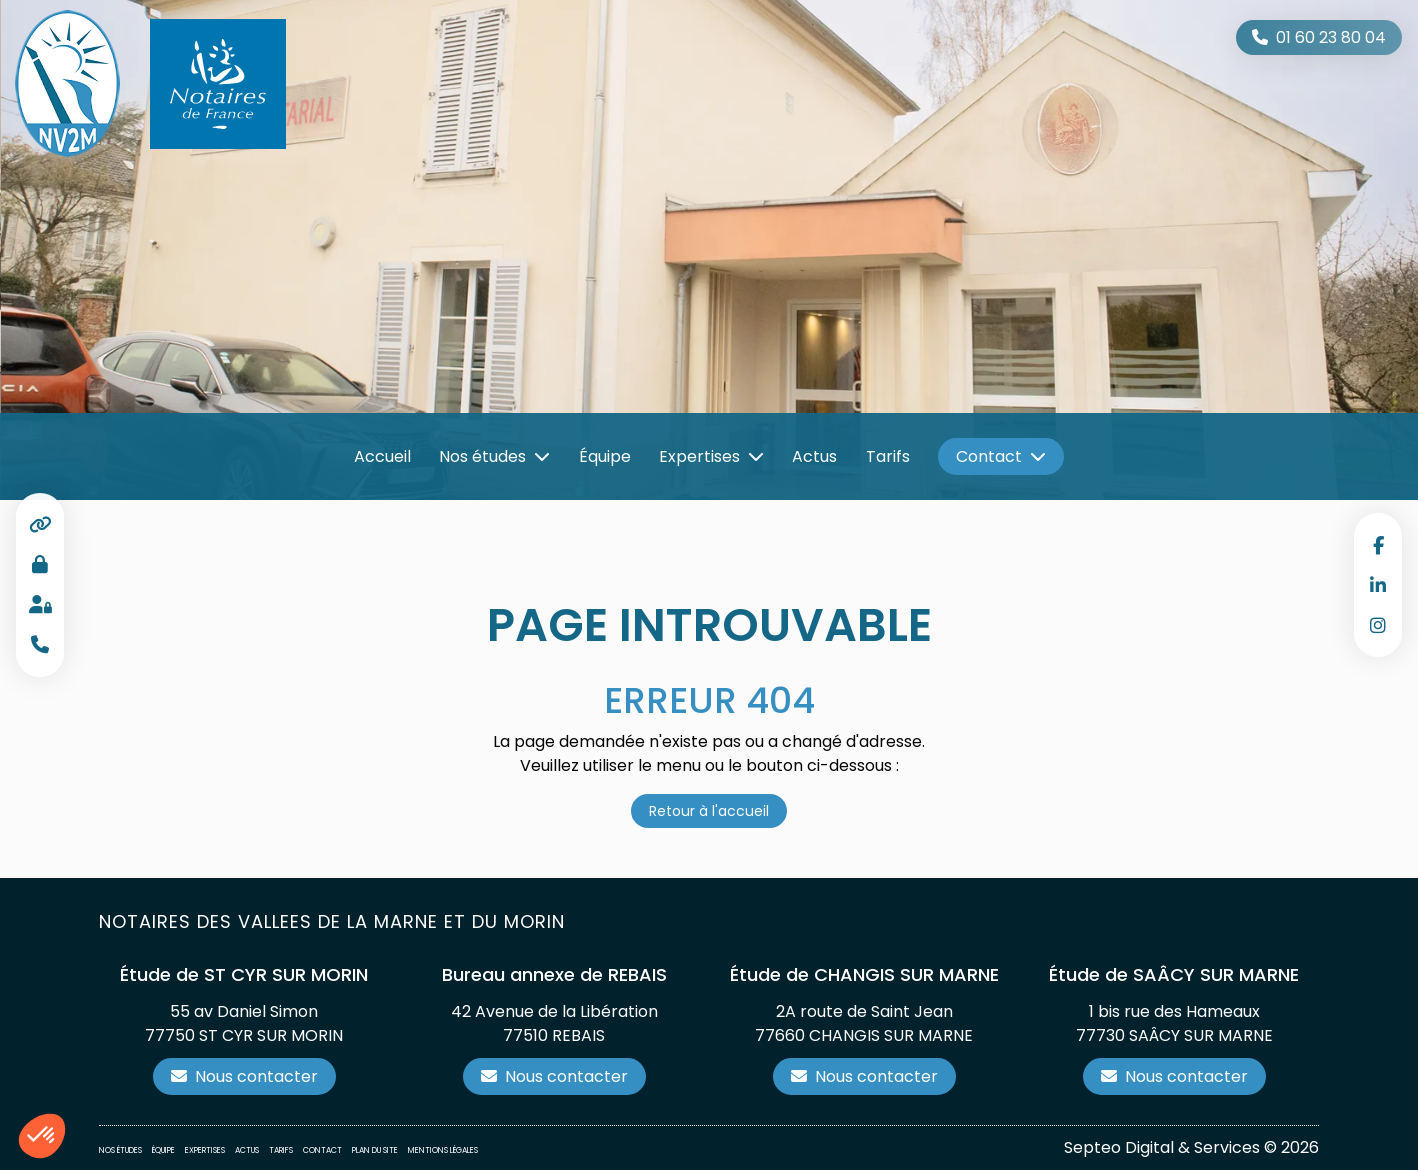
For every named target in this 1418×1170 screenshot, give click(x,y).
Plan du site (375, 1150)
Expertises (699, 456)
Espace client (40, 605)
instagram (1378, 625)
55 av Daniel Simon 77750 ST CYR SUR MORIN (244, 1023)
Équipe (605, 456)
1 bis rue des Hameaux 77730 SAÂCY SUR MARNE (1174, 1023)
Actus (814, 456)
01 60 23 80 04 (1331, 37)
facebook (1378, 545)
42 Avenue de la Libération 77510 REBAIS (554, 1023)
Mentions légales (443, 1150)
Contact (989, 456)
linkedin (1378, 585)
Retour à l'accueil (709, 811)
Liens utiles (40, 525)
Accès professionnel (40, 565)
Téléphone (40, 645)
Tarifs (888, 456)
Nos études (482, 456)
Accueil (382, 456)
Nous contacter (256, 1076)
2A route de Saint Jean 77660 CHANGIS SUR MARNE (864, 1023)
